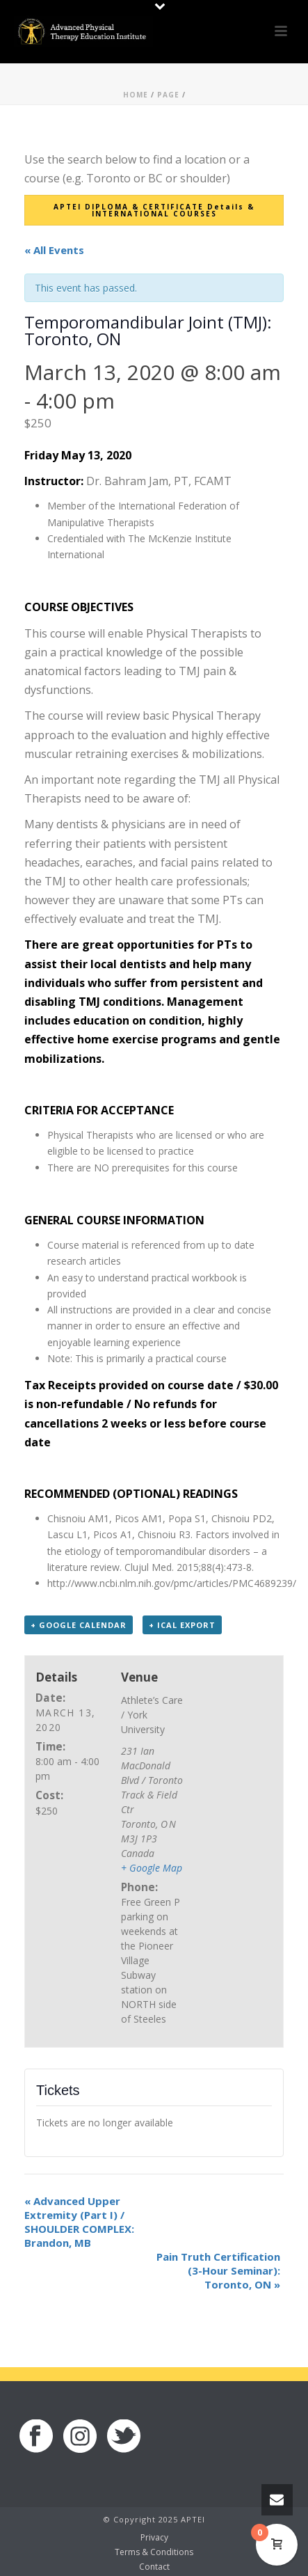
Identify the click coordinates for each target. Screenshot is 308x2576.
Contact (154, 2567)
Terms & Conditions (154, 2552)
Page (168, 95)
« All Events (54, 250)
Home (135, 95)
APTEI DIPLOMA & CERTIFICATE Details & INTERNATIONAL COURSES (154, 210)
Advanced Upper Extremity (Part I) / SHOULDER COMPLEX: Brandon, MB (79, 2222)
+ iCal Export (182, 1625)
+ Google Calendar (79, 1625)
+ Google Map (151, 1867)
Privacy (154, 2537)
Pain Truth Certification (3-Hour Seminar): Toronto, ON (218, 2270)
